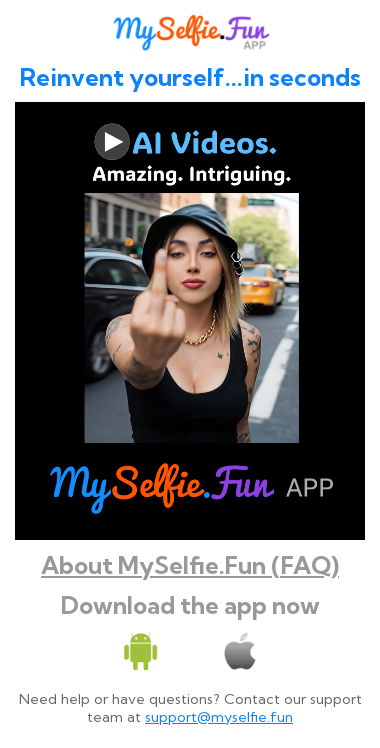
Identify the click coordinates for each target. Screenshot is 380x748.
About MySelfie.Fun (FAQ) (190, 565)
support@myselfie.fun (219, 717)
